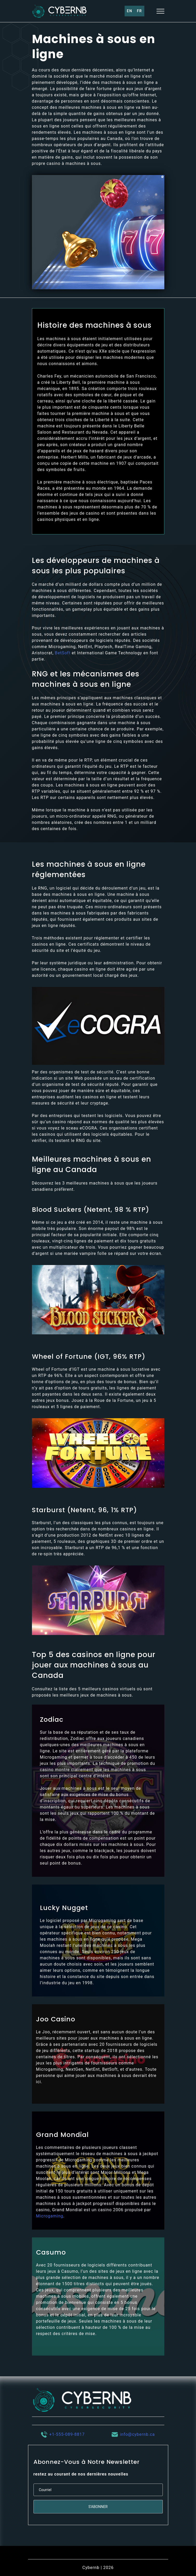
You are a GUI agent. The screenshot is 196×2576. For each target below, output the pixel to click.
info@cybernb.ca (137, 2434)
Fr (139, 11)
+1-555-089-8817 (67, 2434)
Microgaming (49, 2216)
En (129, 11)
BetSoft (62, 652)
